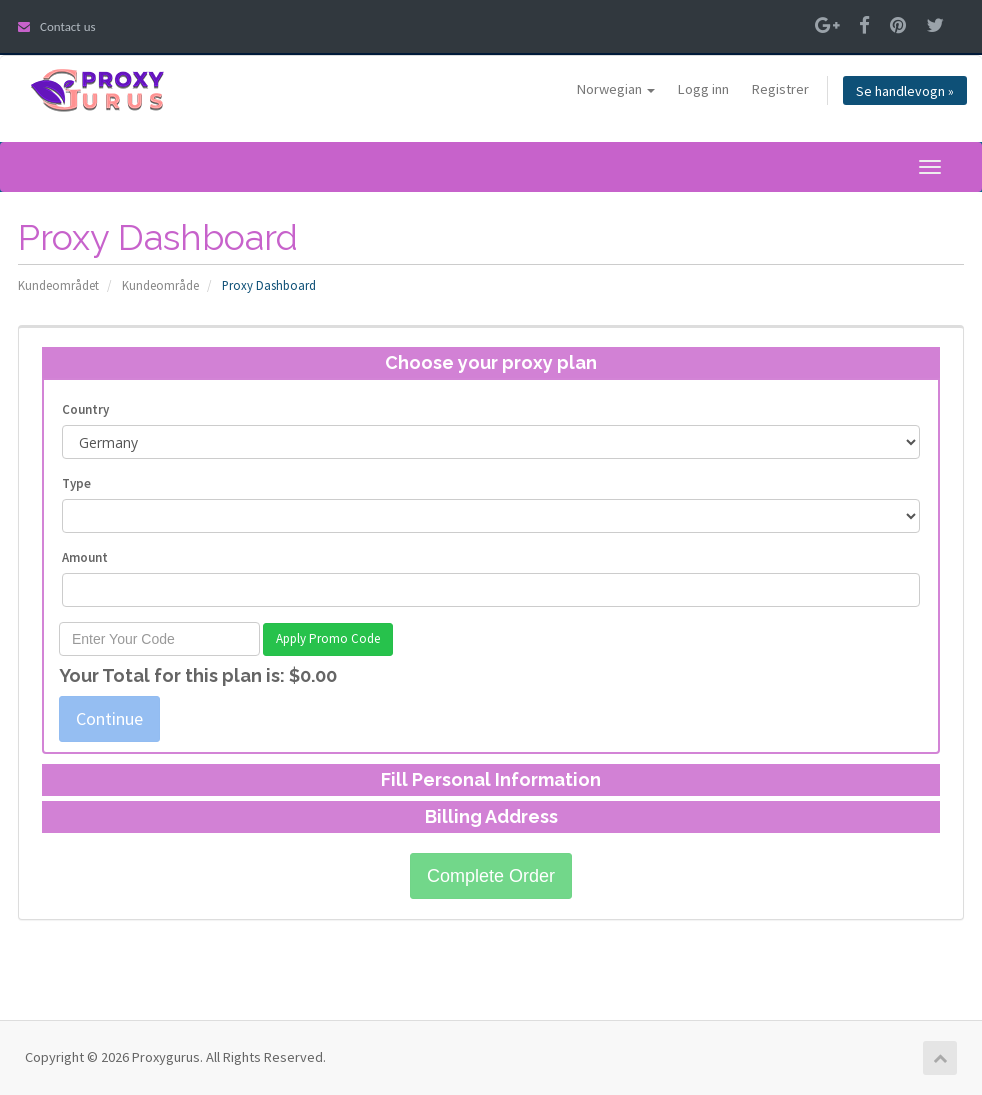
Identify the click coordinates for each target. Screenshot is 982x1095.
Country (85, 409)
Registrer (780, 89)
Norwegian (616, 89)
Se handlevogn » (905, 91)
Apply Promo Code (328, 638)
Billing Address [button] (491, 816)
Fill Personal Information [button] (491, 779)
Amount (85, 557)
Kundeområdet (58, 285)
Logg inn (703, 89)
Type (76, 483)
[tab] (491, 363)
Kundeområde (160, 285)
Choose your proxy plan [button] (491, 362)
